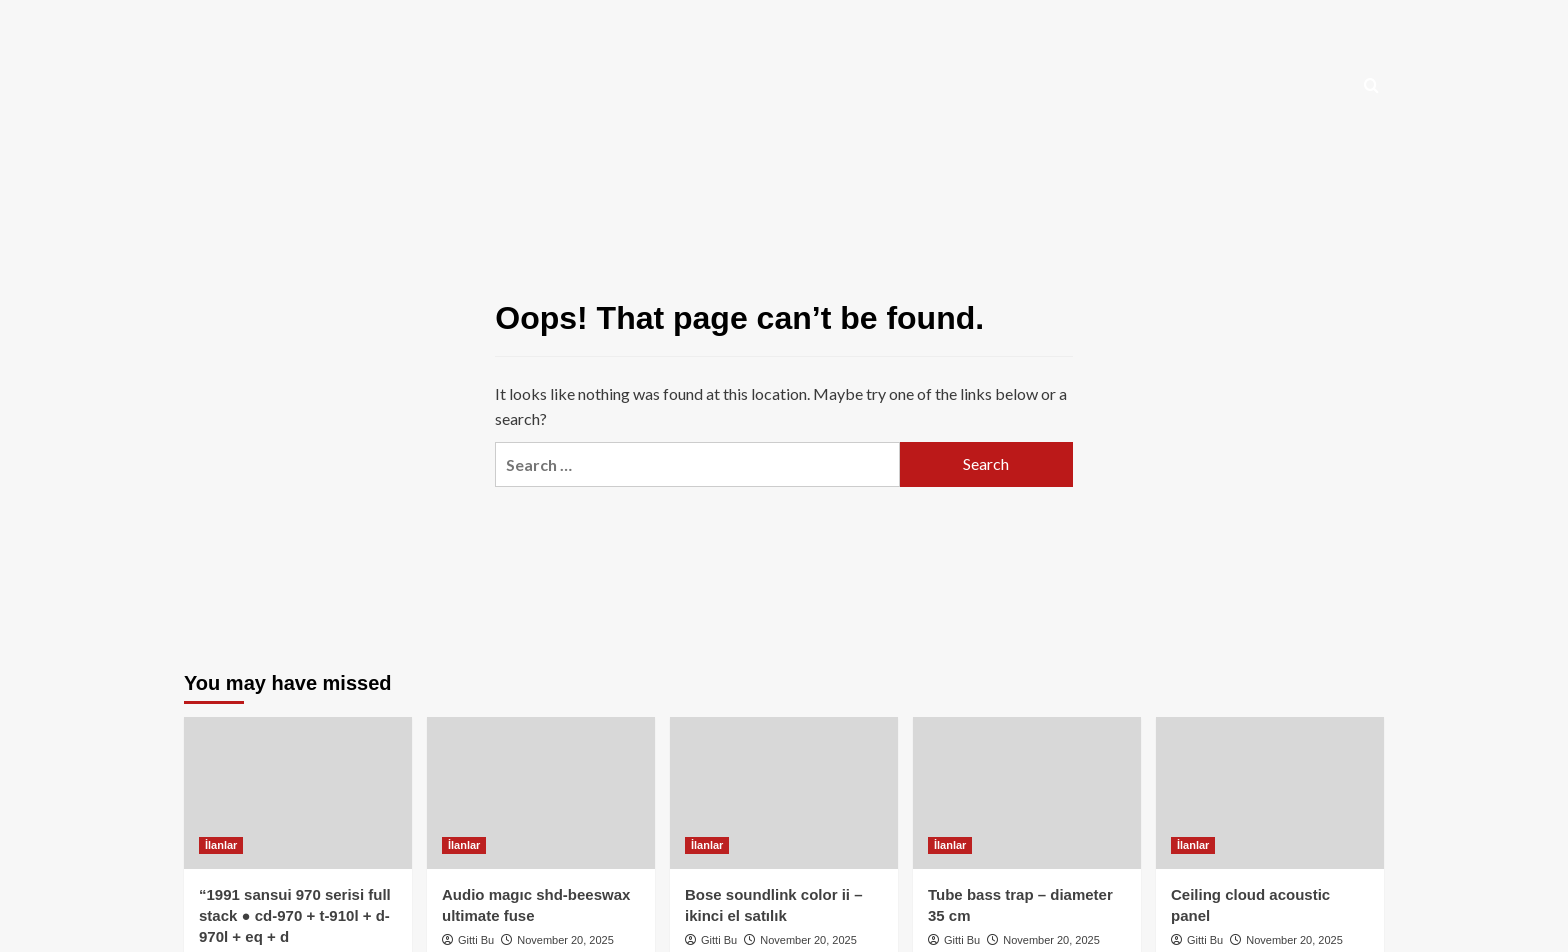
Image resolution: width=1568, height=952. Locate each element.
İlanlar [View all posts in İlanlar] (221, 845)
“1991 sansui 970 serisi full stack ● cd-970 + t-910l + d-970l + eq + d (295, 915)
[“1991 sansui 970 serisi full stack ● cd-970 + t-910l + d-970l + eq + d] (298, 793)
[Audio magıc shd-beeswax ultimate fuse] (541, 793)
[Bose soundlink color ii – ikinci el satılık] (784, 793)
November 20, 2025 (565, 940)
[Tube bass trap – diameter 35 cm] (1027, 793)
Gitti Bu (476, 940)
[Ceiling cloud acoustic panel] (1270, 793)
